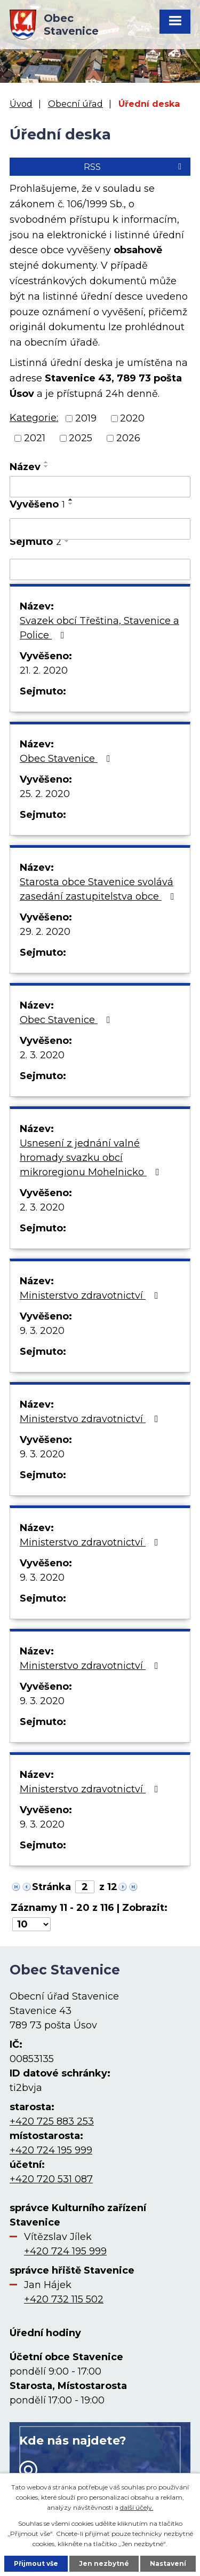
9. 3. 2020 (42, 1331)
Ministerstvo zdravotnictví (91, 1295)
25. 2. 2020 (45, 794)
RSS (134, 166)
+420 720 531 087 (51, 2179)
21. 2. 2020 (44, 670)
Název (25, 467)
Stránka (51, 1887)
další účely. (137, 2507)
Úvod (21, 103)
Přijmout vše (36, 2563)
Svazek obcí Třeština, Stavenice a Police (99, 628)
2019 (86, 418)
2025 (80, 438)
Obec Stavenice (67, 758)
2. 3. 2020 (42, 1055)
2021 (34, 438)
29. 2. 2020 (45, 932)
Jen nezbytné (104, 2563)
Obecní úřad (75, 103)
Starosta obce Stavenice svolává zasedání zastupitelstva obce (99, 889)
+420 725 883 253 (52, 2121)
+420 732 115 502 (63, 2299)
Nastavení (168, 2563)
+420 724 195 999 (51, 2150)
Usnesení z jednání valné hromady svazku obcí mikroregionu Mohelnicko (92, 1157)
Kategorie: (34, 418)
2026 (128, 438)
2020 (132, 418)
